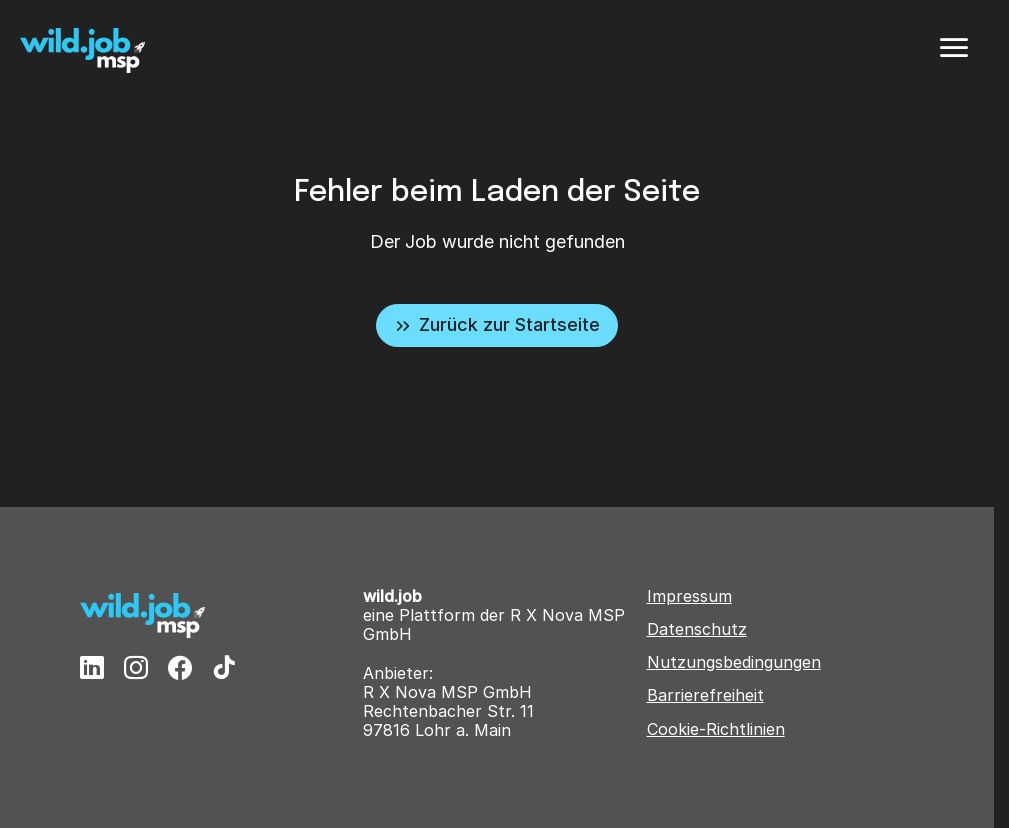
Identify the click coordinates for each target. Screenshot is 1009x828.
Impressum (689, 596)
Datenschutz (697, 629)
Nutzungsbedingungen (734, 662)
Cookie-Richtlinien (716, 729)
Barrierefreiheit (705, 695)
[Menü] (954, 48)
